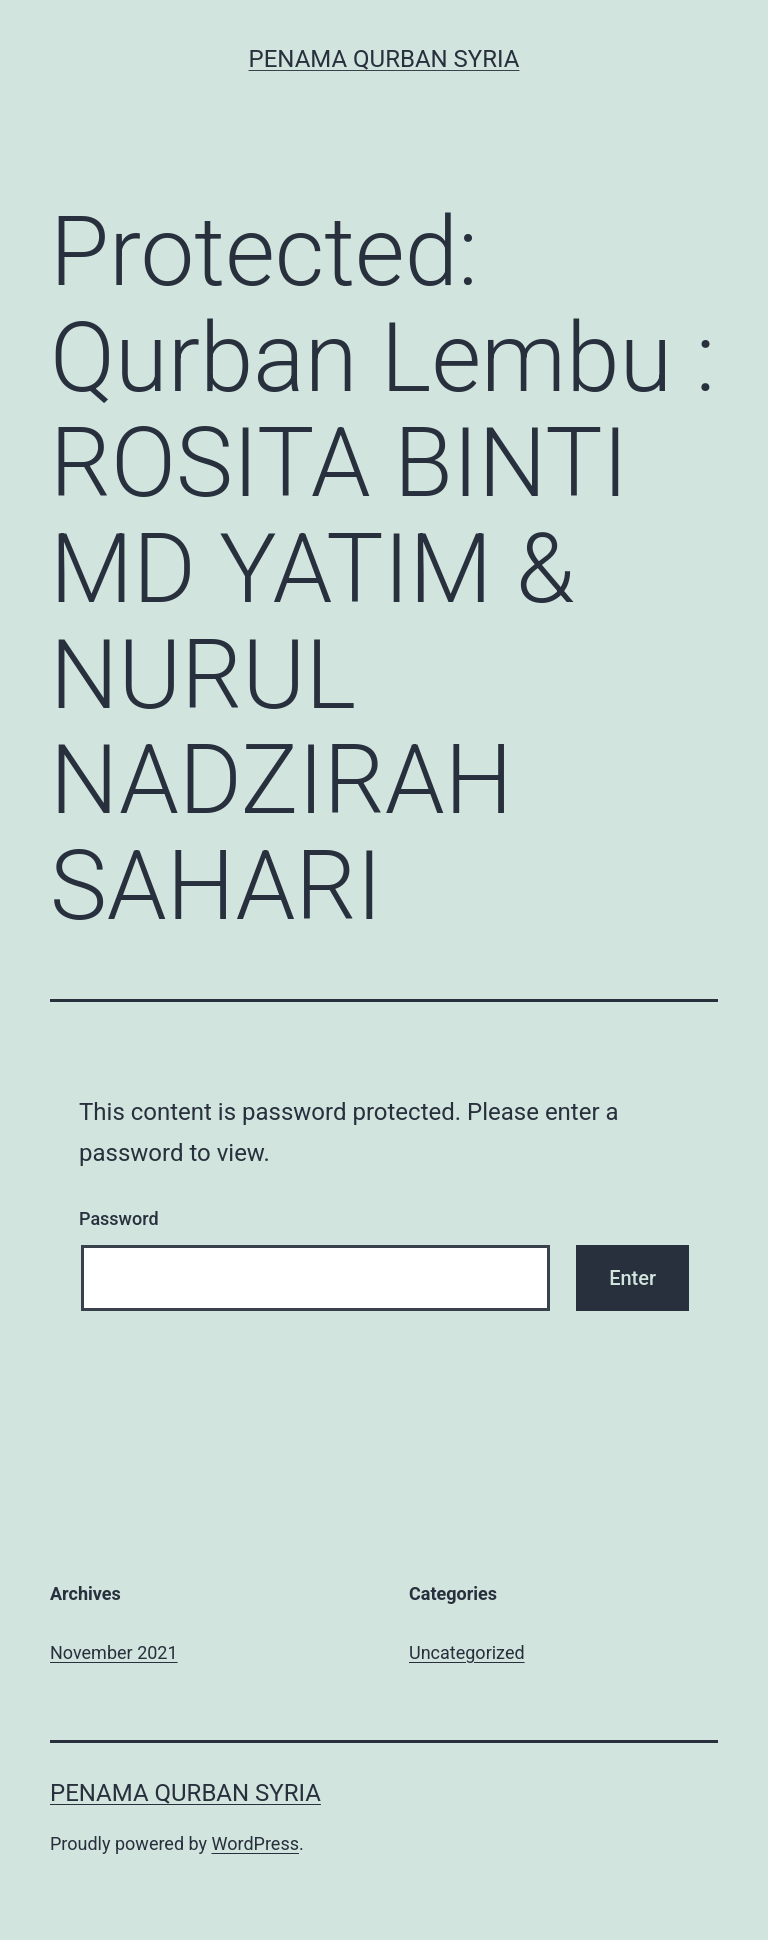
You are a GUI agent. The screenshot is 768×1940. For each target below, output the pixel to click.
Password (119, 1218)
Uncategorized (467, 1652)
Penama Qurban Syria (384, 59)
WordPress (255, 1843)
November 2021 (114, 1652)
